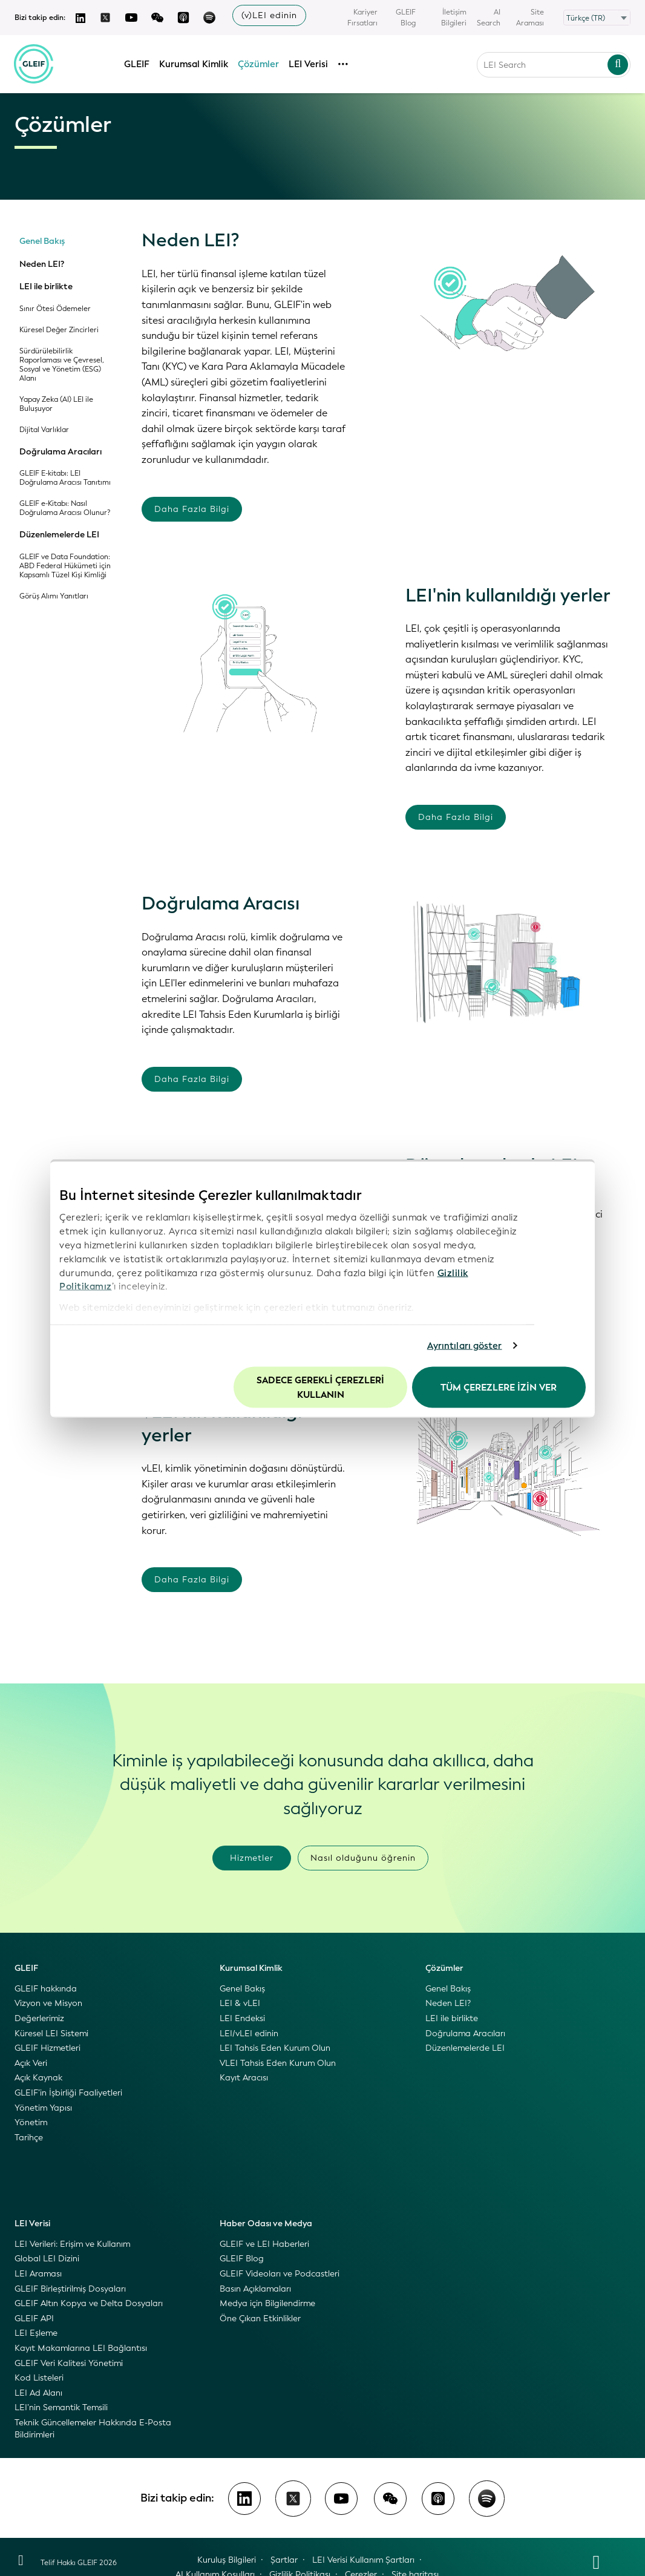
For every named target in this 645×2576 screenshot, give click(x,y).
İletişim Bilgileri (454, 17)
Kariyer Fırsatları (362, 17)
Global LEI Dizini (47, 2258)
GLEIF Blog (406, 17)
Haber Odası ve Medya (266, 2223)
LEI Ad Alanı (38, 2393)
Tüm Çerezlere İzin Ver (498, 1387)
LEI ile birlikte (46, 286)
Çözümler (259, 62)
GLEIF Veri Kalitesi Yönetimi (69, 2363)
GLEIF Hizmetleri (47, 2048)
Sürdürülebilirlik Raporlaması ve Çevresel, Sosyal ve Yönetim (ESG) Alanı (61, 365)
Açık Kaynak (38, 2077)
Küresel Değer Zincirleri (59, 330)
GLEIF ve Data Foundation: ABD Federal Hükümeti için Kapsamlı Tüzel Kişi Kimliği (65, 566)
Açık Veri (31, 2063)
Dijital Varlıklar (44, 429)
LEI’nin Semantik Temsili (61, 2407)
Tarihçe (29, 2137)
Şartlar (284, 2560)
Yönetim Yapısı (43, 2108)
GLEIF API (34, 2318)
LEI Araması (38, 2273)
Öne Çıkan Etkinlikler (260, 2318)
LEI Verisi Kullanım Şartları (363, 2560)
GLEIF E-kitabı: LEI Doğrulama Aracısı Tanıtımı (65, 478)
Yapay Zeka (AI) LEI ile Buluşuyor (56, 404)
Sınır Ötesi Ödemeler (55, 308)
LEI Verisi (309, 62)
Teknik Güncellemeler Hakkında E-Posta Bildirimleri (93, 2428)
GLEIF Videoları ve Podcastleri (279, 2273)
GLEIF (137, 62)
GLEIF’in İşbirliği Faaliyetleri (68, 2093)
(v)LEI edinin (269, 15)
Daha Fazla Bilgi (191, 509)
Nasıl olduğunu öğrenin (363, 1858)
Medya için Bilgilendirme (267, 2303)
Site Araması (530, 17)
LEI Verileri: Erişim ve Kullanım (72, 2244)
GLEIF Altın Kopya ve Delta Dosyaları (89, 2303)
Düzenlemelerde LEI (59, 534)
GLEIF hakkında (46, 1988)
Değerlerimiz (39, 2018)
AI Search (488, 17)
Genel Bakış (42, 241)
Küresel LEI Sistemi (51, 2033)
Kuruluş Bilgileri (226, 2560)
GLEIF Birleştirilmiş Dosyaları (70, 2289)
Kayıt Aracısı (244, 2077)
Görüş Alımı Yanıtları (53, 596)
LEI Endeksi (242, 2018)
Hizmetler (251, 1858)
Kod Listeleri (39, 2378)
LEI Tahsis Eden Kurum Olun (275, 2048)
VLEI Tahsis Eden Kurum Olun (278, 2063)
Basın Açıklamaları (255, 2289)
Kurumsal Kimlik (194, 62)
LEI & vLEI (240, 2003)
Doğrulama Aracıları (60, 452)
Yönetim (31, 2122)
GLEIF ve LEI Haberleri (264, 2244)
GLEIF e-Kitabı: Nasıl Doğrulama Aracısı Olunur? (64, 508)
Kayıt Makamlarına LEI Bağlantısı (81, 2348)
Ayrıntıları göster (464, 1346)
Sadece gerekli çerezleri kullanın (320, 1387)
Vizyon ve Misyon (48, 2003)
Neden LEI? (41, 264)
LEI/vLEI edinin (249, 2033)
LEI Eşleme (36, 2333)
